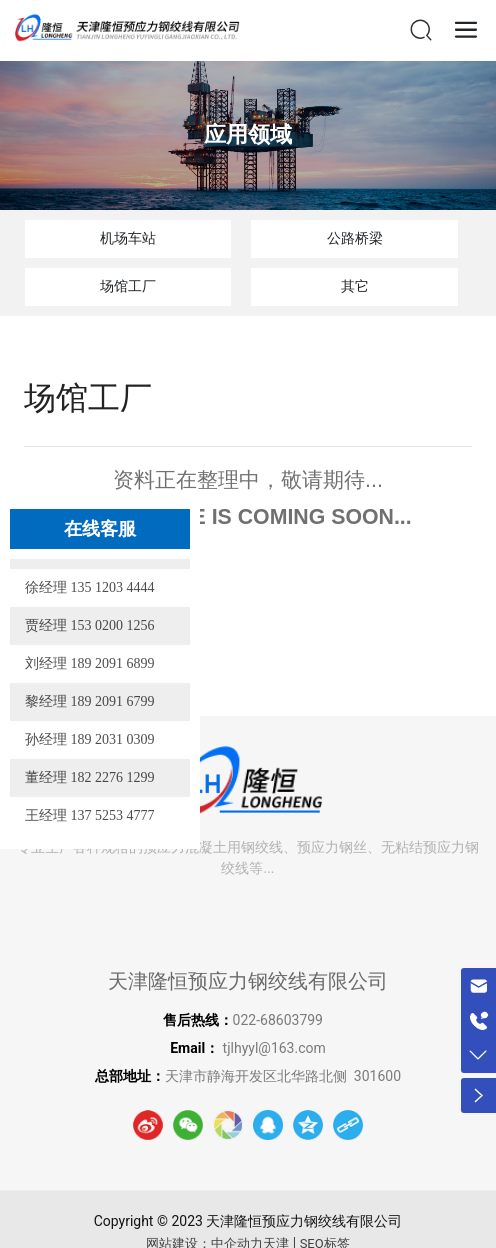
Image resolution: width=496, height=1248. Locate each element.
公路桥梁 (355, 238)
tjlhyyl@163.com (274, 1048)
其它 (355, 286)
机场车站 (128, 238)
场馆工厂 (128, 286)
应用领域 (248, 134)
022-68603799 (280, 1020)
